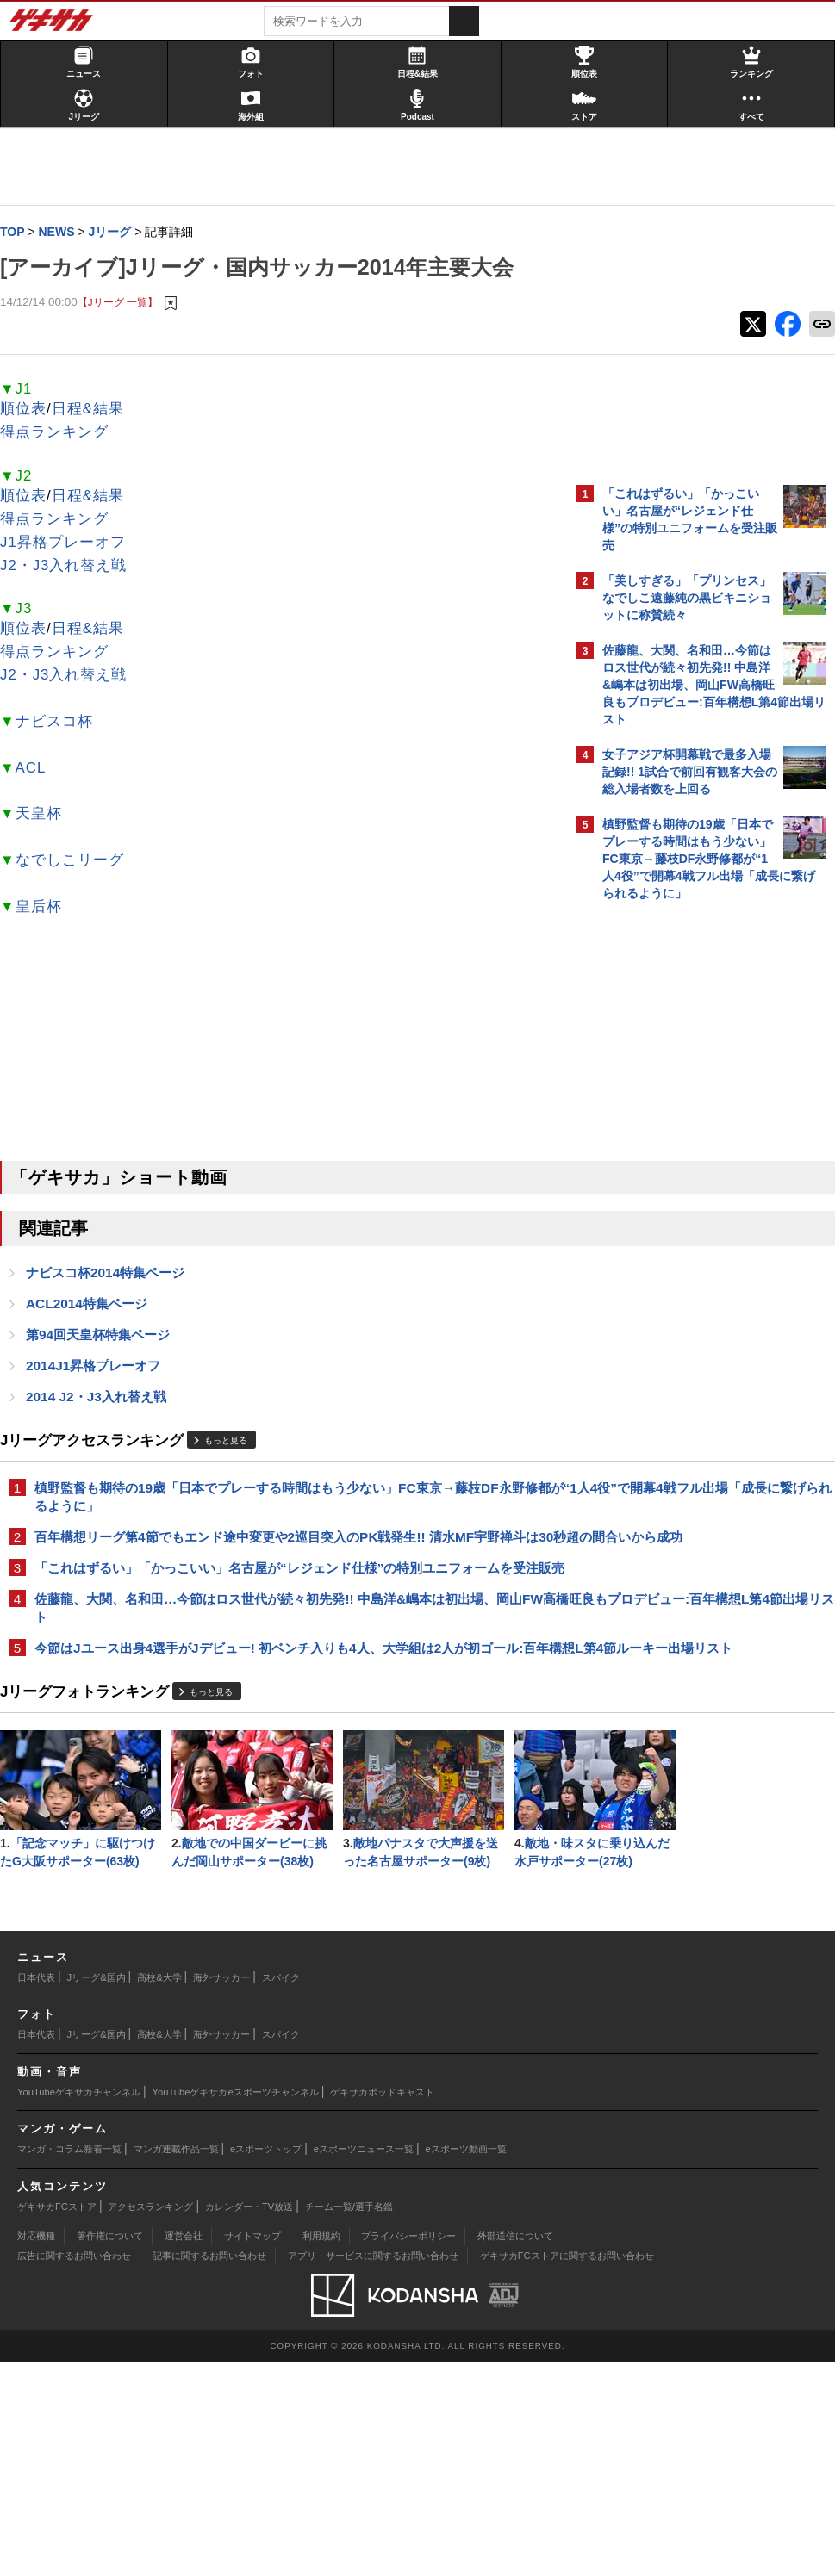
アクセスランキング (150, 2420)
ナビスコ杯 (63, 723)
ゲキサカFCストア (57, 2420)
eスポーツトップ (266, 2362)
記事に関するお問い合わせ (209, 2469)
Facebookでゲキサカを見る (674, 1206)
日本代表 (36, 2191)
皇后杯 (47, 908)
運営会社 (184, 2449)
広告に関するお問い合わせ (74, 2469)
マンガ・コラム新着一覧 (69, 2362)
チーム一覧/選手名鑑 (349, 2420)
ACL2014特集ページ (95, 1307)
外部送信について (515, 2449)
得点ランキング (63, 433)
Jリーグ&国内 (96, 2191)
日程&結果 (96, 410)
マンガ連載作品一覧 (176, 2362)
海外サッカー (221, 2191)
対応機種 (36, 2449)
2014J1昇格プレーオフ (101, 1370)
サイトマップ (252, 2449)
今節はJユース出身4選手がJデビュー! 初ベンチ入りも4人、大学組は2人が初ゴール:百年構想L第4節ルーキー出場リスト (287, 1707)
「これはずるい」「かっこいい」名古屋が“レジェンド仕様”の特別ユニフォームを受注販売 (282, 1606)
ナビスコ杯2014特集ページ (113, 1275)
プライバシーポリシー (408, 2449)
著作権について (110, 2449)
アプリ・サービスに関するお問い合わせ (373, 2469)
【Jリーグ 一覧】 (126, 302)
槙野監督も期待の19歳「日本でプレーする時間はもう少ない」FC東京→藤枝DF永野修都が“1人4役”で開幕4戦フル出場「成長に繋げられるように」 (288, 1504)
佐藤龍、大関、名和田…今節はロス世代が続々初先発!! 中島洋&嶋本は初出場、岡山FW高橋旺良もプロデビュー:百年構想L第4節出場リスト (287, 1656)
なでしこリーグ (78, 861)
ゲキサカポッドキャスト (382, 2305)
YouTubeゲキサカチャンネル (78, 2305)
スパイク (281, 2191)
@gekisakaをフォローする (671, 1170)
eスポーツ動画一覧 (466, 2362)
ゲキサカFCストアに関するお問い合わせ (567, 2469)
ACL (39, 769)
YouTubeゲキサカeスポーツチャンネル (236, 2305)
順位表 (32, 410)
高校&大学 (159, 2191)
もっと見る (234, 1447)
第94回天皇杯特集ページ (106, 1338)
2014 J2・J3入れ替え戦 (104, 1402)
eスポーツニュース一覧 (364, 2362)
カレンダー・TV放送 (249, 2420)
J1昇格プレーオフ (71, 544)
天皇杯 (47, 815)
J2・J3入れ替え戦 (72, 567)
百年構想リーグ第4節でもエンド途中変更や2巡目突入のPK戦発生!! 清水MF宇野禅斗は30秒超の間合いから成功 (282, 1555)
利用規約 (321, 2449)
